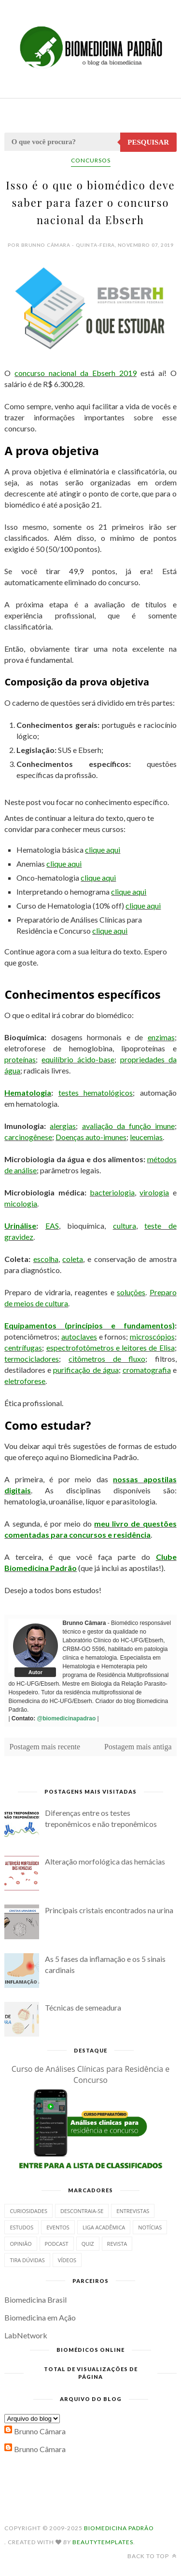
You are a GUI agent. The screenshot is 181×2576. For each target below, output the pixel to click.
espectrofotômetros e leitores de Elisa (110, 1347)
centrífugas (23, 1347)
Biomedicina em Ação (40, 2317)
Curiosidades (28, 2210)
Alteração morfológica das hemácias (105, 1861)
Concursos (91, 160)
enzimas (161, 1037)
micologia (20, 1203)
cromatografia (147, 1369)
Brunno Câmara (40, 2431)
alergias (63, 1125)
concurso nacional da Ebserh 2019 (75, 372)
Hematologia (27, 1092)
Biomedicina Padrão (119, 2528)
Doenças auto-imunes (91, 1136)
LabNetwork (25, 2335)
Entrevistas (132, 2210)
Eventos (58, 2227)
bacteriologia (112, 1192)
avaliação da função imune (128, 1125)
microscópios (152, 1336)
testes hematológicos (95, 1092)
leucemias (146, 1136)
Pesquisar (148, 142)
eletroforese (24, 1380)
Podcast (57, 2243)
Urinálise (20, 1225)
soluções (131, 1292)
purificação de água (85, 1369)
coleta (72, 1258)
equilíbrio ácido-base (78, 1059)
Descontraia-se (81, 2210)
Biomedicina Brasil (35, 2299)
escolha (45, 1258)
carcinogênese (28, 1136)
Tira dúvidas (27, 2260)
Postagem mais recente (44, 1747)
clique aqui (102, 849)
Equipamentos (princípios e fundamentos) (89, 1325)
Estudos (21, 2227)
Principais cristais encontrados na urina (109, 1910)
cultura (124, 1225)
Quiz (88, 2243)
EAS (52, 1225)
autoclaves (79, 1336)
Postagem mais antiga (138, 1747)
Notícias (150, 2227)
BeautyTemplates (102, 2542)
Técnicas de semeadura (83, 2007)
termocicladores (31, 1358)
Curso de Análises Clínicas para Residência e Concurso (91, 2074)
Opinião (20, 2243)
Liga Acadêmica (104, 2227)
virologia (154, 1192)
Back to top (152, 2556)
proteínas (20, 1059)
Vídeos (67, 2260)
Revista (117, 2243)
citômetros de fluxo (107, 1358)
